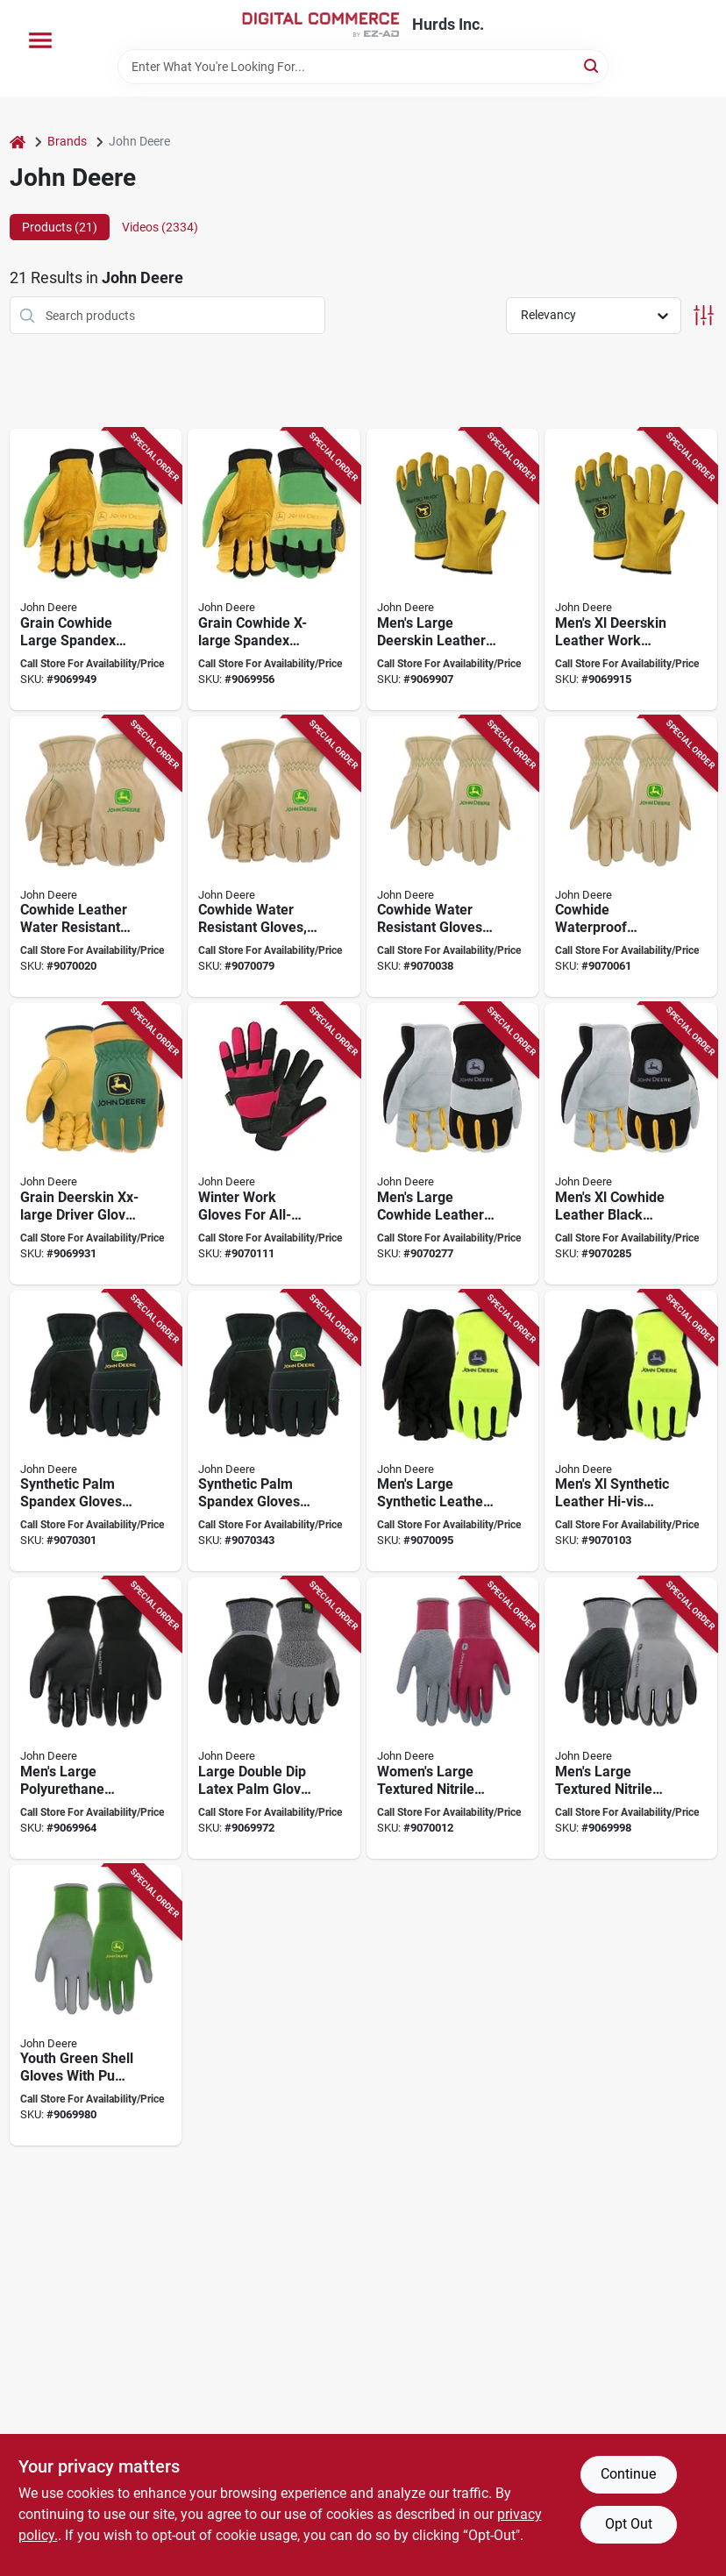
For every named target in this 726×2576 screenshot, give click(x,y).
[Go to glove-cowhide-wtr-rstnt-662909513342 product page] (453, 857)
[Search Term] (363, 66)
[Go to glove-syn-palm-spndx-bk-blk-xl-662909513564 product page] (274, 1431)
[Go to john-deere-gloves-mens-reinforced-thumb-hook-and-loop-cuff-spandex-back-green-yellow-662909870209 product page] (96, 569)
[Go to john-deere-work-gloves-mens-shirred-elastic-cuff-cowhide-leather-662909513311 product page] (96, 857)
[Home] (17, 141)
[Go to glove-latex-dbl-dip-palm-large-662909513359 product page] (274, 1718)
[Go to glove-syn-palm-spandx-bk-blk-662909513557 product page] (96, 1431)
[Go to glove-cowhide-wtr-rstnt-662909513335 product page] (630, 857)
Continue (628, 2474)
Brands (67, 141)
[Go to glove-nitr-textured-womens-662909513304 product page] (453, 1718)
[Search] (592, 65)
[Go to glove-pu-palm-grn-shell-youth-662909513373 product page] (96, 2005)
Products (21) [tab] (59, 227)
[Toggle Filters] (704, 315)
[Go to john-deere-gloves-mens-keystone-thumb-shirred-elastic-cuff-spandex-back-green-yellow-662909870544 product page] (96, 1143)
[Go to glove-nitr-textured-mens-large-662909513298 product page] (630, 1718)
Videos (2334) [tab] (160, 227)
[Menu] (40, 40)
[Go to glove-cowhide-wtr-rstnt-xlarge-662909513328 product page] (274, 857)
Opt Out (628, 2524)
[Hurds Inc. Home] (321, 24)
